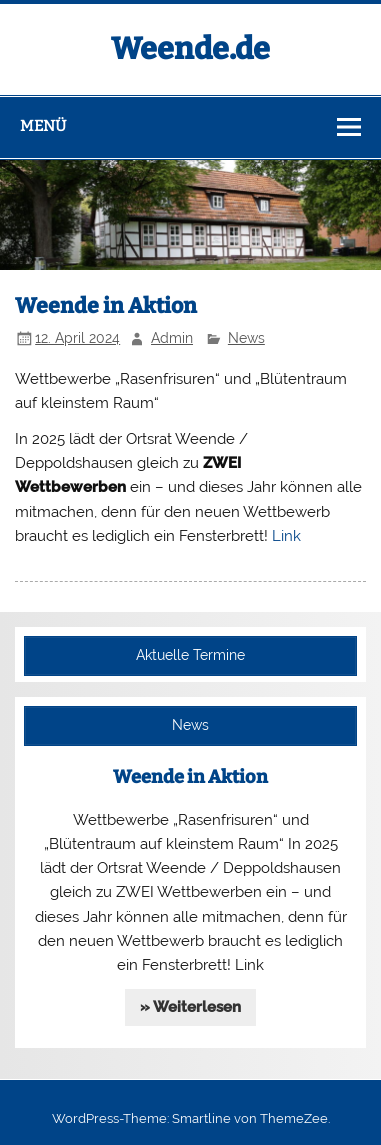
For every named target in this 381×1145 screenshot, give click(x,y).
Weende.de (190, 49)
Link (286, 536)
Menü (43, 126)
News (246, 338)
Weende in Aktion (190, 777)
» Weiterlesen (190, 1007)
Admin (172, 338)
